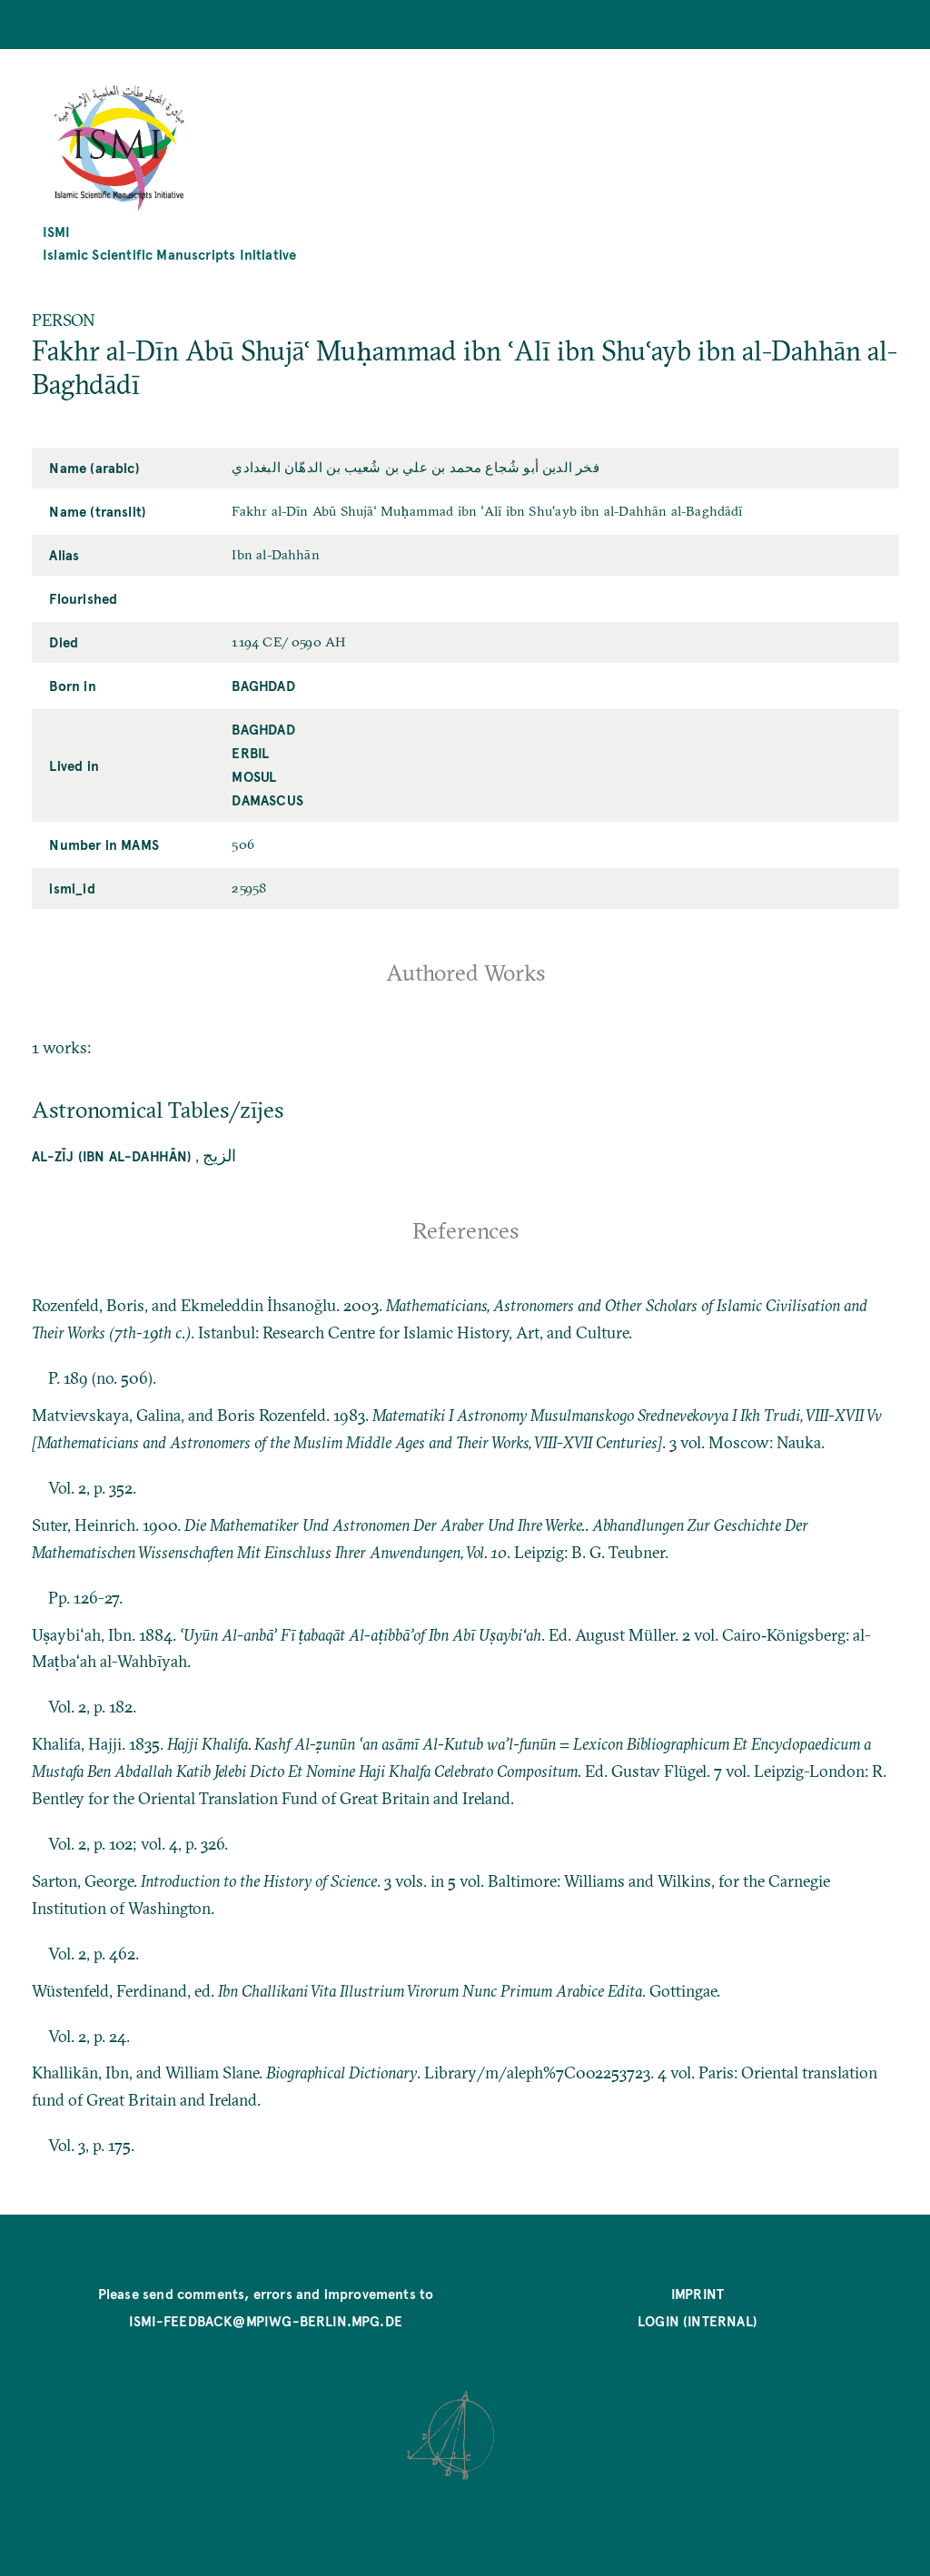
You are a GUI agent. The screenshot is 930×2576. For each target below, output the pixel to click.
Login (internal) (697, 2320)
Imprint (697, 2293)
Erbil (250, 752)
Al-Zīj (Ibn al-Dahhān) (112, 1155)
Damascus (267, 799)
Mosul (254, 775)
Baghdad (263, 685)
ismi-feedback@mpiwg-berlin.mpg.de (265, 2320)
